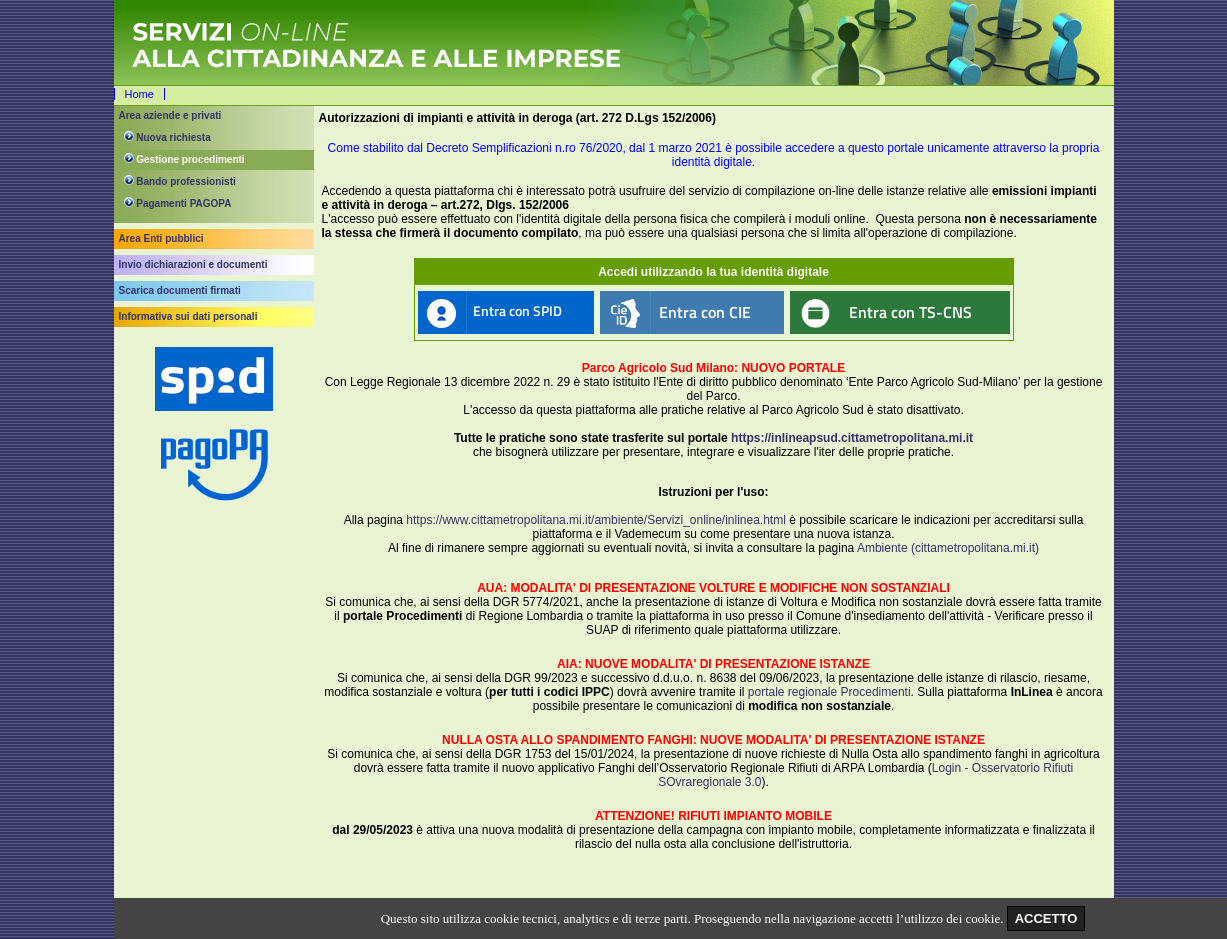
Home (139, 94)
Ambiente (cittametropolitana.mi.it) (948, 548)
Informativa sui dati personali (188, 316)
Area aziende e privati (170, 115)
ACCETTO (1046, 918)
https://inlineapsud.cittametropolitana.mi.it (852, 438)
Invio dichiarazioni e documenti (193, 264)
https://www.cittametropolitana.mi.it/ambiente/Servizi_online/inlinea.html (596, 520)
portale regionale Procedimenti (829, 692)
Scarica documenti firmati (180, 290)
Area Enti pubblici (161, 238)
